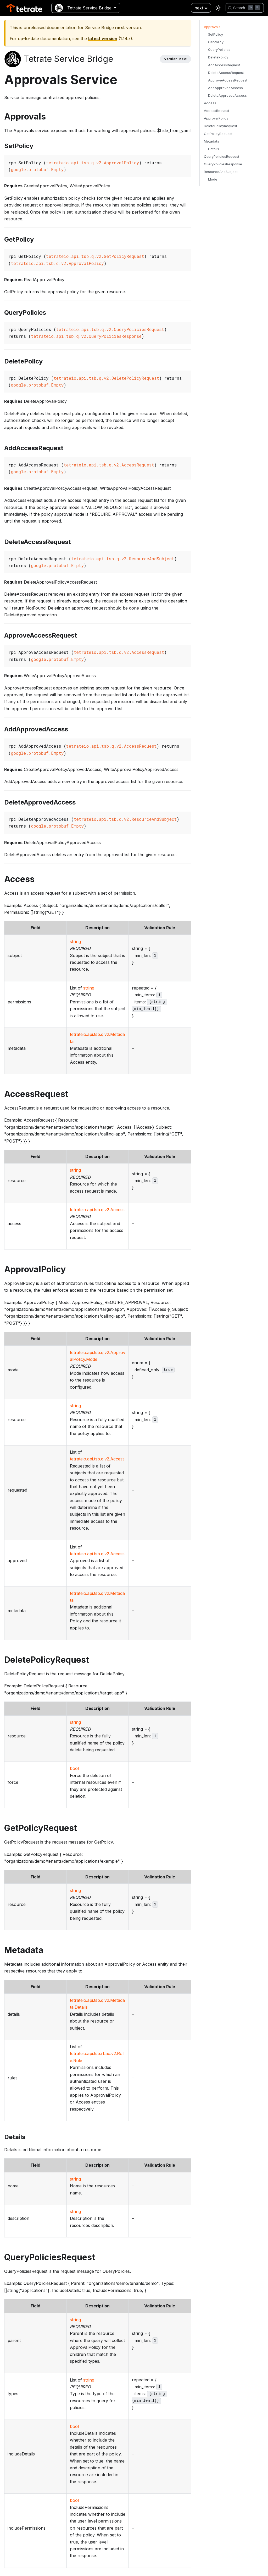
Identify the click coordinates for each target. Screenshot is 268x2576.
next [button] (198, 7)
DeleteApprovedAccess (227, 95)
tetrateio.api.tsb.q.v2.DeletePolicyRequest (106, 378)
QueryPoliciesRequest (221, 157)
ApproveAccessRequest (227, 80)
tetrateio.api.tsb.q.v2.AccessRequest (109, 465)
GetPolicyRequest (218, 134)
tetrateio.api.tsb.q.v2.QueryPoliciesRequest (110, 329)
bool (74, 1768)
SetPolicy (215, 34)
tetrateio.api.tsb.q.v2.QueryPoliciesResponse (86, 336)
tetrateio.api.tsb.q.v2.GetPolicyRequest (95, 256)
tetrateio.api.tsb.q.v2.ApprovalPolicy (92, 162)
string (75, 941)
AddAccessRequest (224, 65)
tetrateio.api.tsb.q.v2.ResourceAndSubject (122, 558)
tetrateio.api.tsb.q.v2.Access (97, 1209)
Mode (212, 179)
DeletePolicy (218, 57)
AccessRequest (216, 111)
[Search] (245, 8)
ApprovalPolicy (216, 118)
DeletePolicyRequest (220, 126)
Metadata (211, 141)
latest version (102, 38)
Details (213, 149)
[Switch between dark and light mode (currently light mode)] (218, 8)
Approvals (212, 27)
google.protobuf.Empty (37, 169)
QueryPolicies (219, 50)
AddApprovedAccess (225, 88)
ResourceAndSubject (221, 172)
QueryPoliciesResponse (223, 164)
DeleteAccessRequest (226, 73)
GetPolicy (216, 42)
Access (210, 103)
